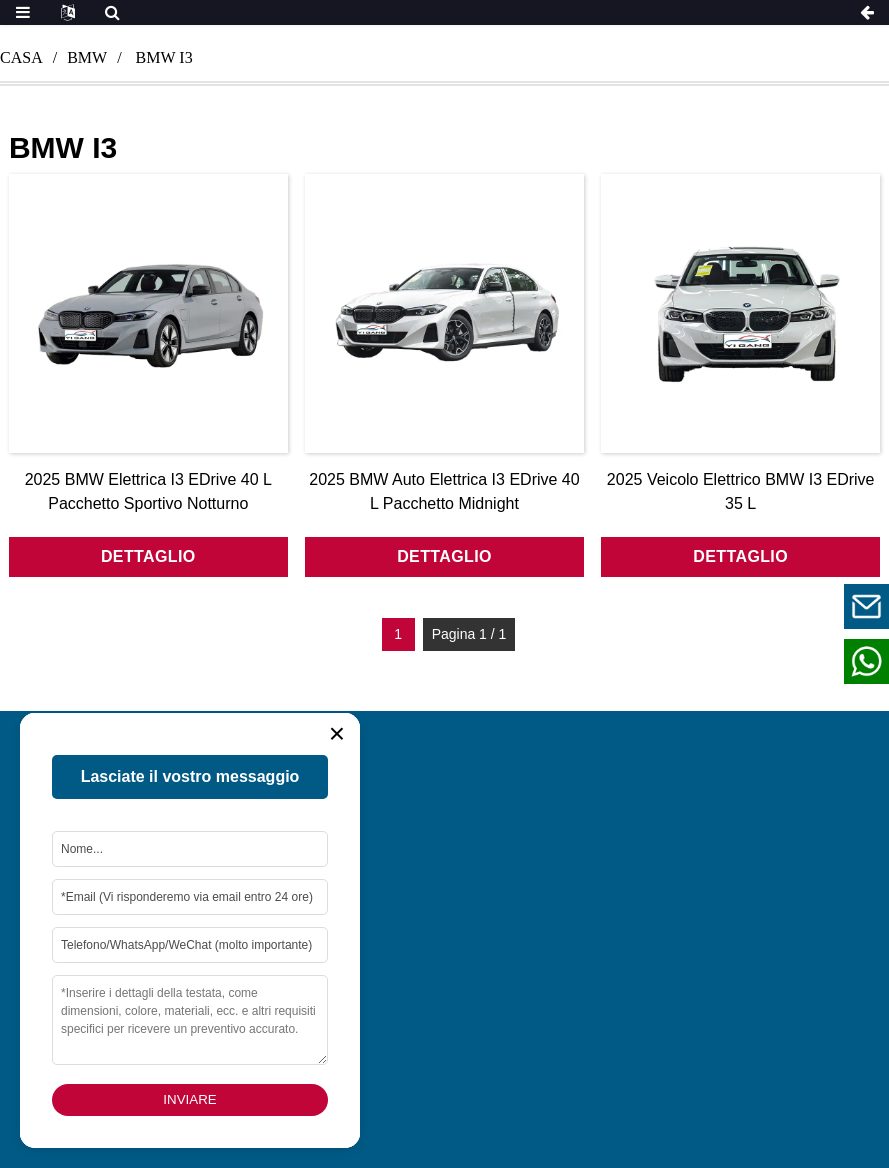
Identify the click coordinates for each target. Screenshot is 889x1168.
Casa (21, 57)
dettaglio (148, 556)
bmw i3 (164, 57)
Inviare (189, 1099)
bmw (87, 57)
